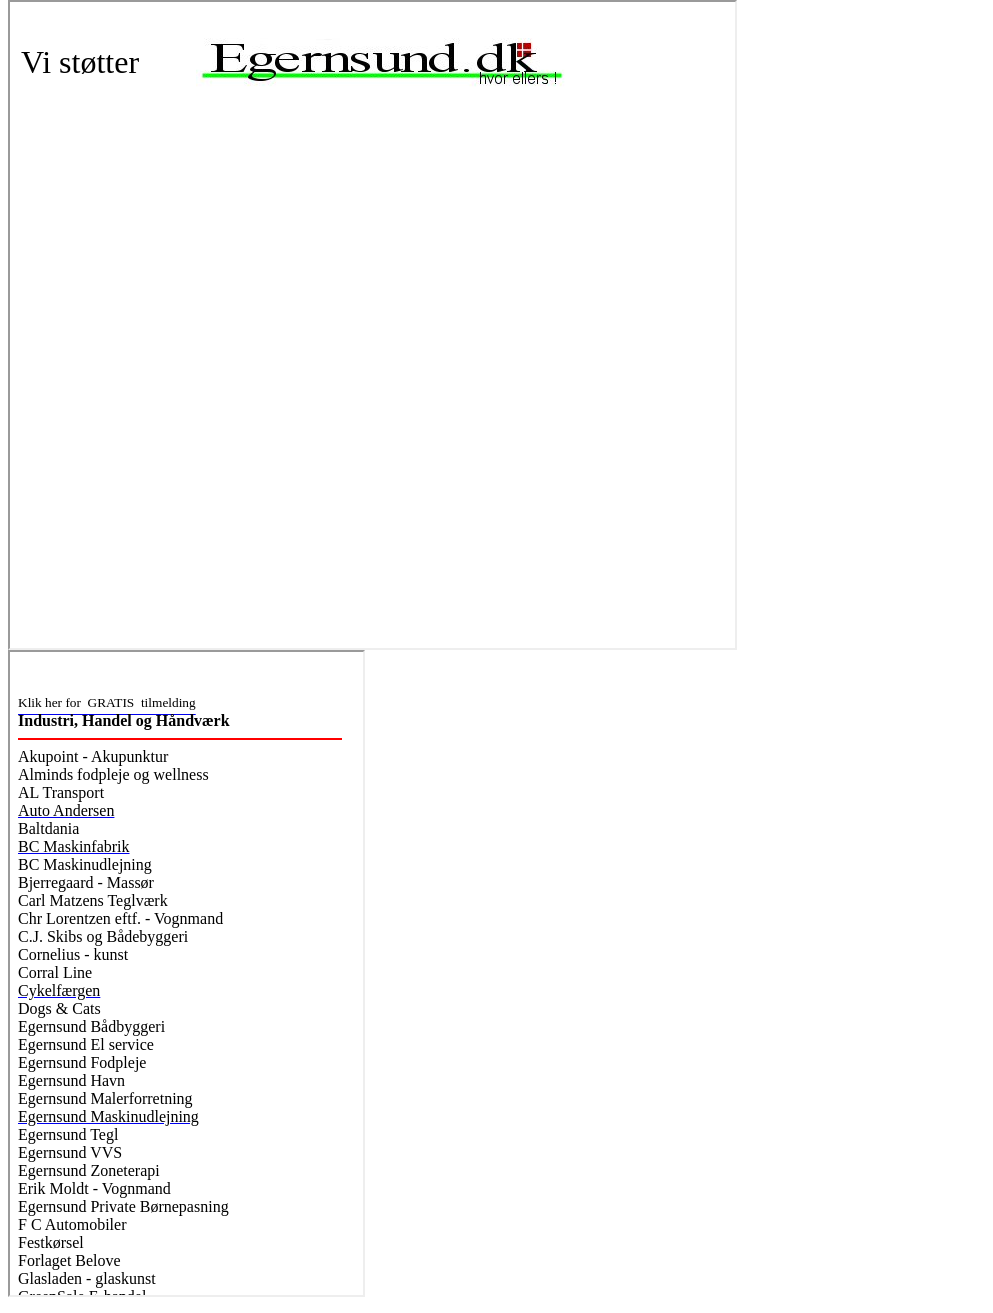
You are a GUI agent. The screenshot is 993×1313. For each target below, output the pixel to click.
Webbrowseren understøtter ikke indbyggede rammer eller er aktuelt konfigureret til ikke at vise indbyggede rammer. (372, 325)
